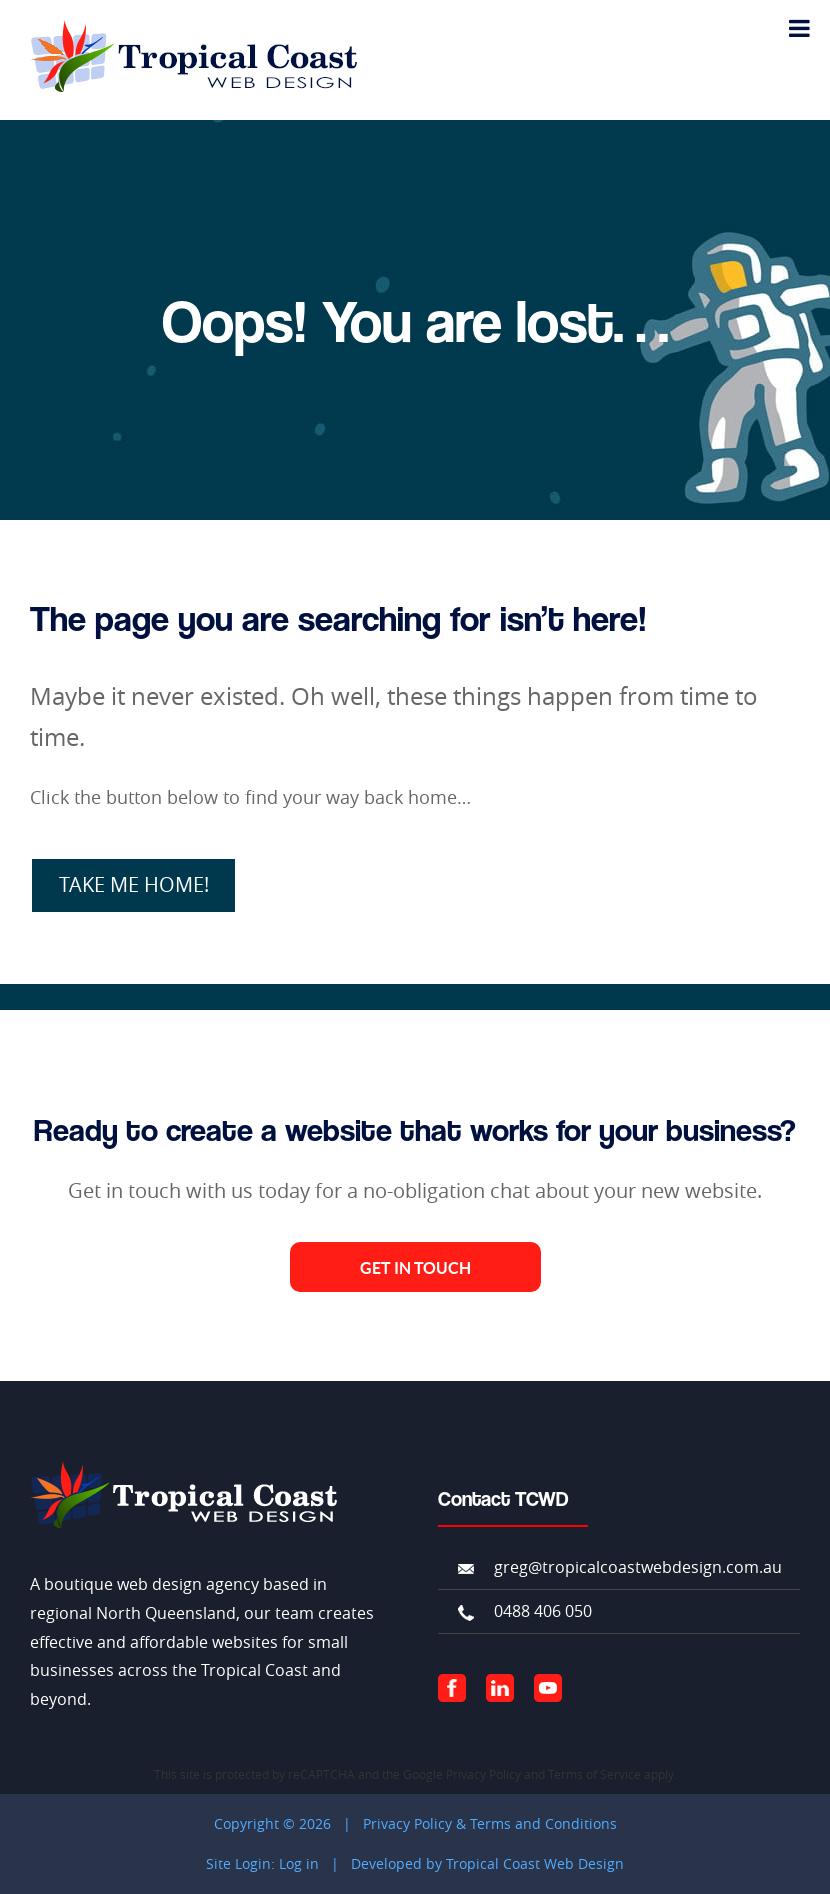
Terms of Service (594, 1774)
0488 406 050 (543, 1611)
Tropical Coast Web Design (535, 1863)
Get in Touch (415, 1268)
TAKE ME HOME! (134, 884)
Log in (299, 1863)
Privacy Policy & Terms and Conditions (490, 1823)
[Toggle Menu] (799, 28)
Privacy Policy (483, 1774)
